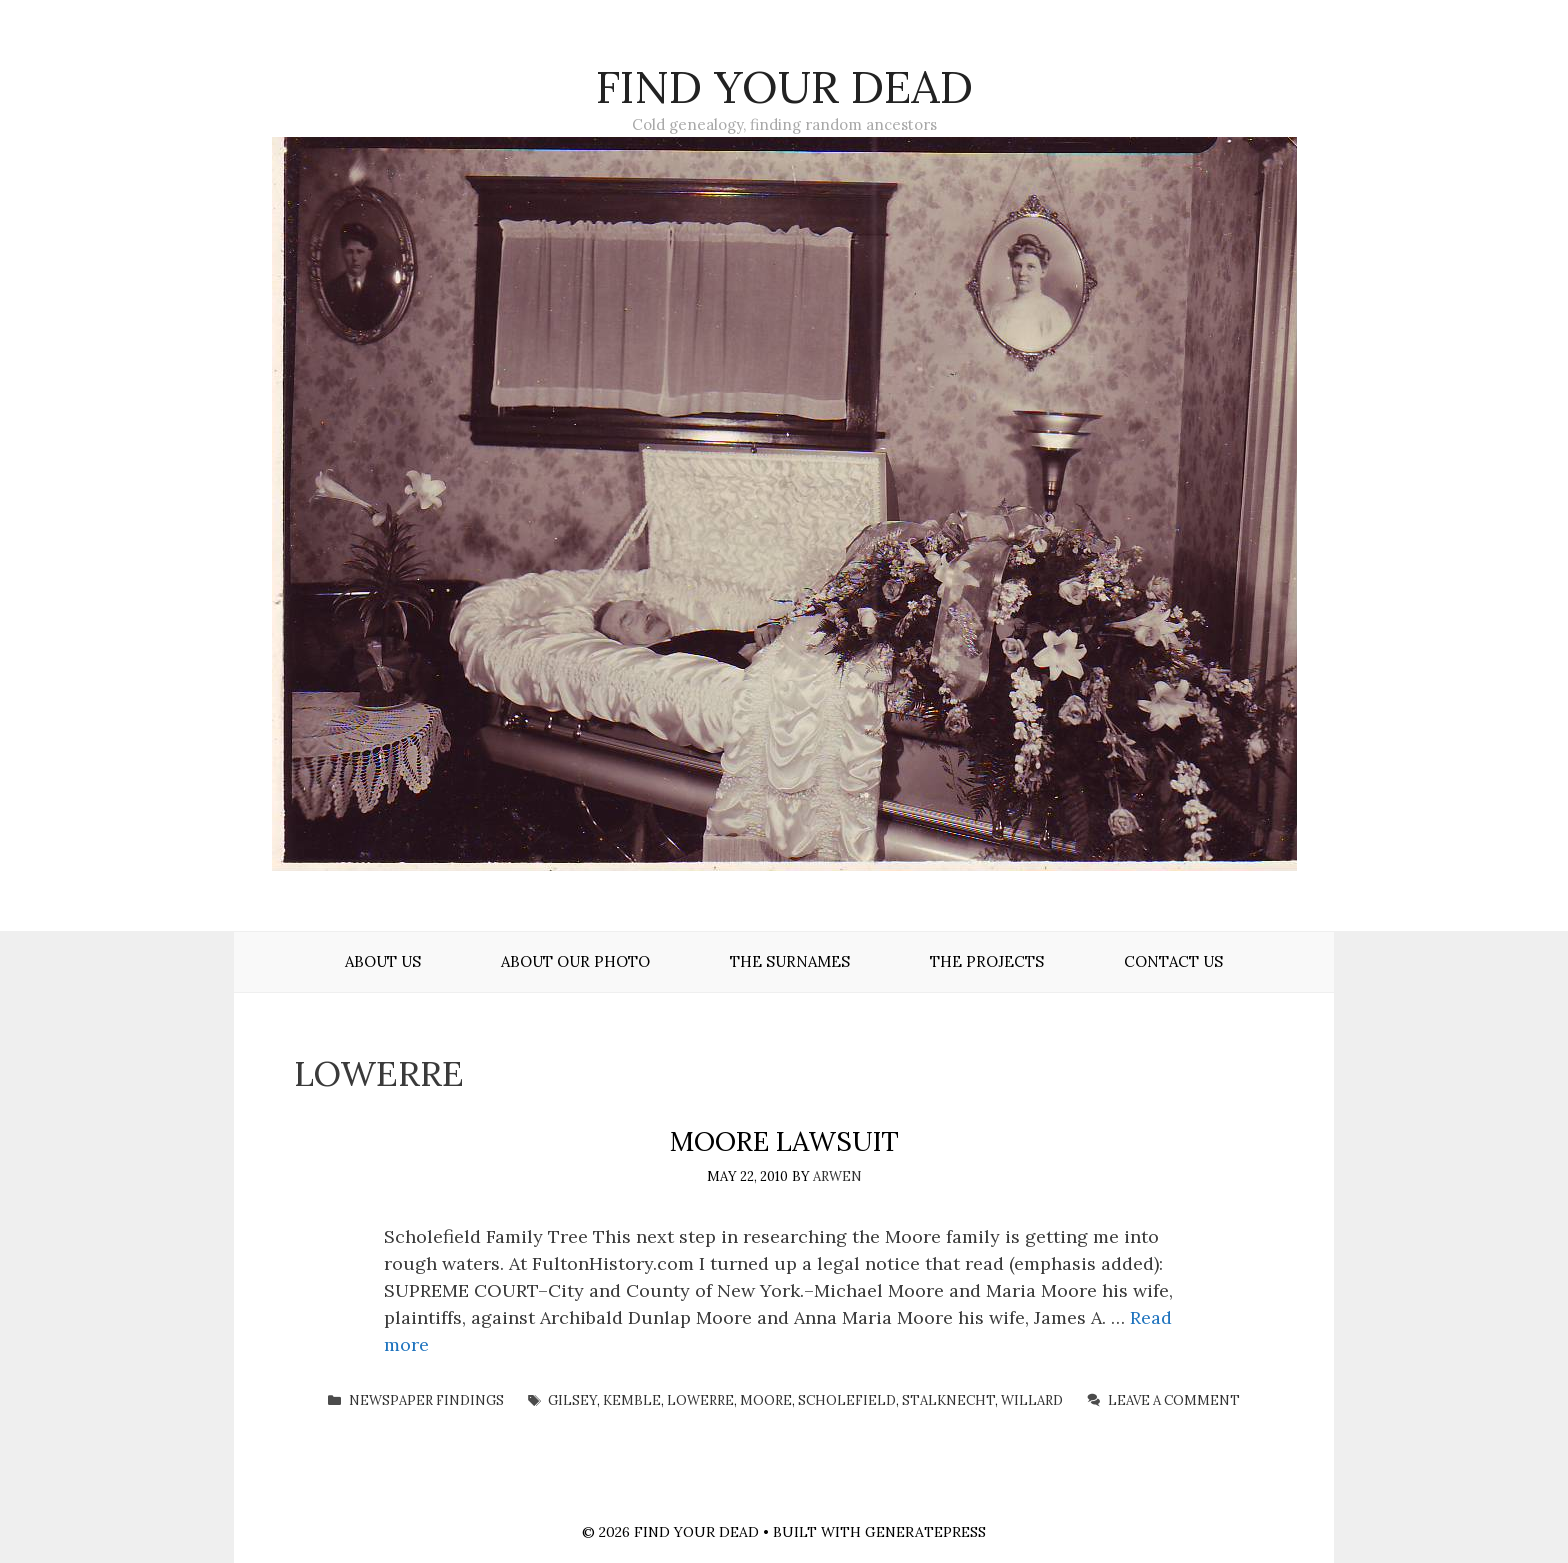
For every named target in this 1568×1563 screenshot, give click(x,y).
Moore (766, 1400)
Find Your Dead (784, 86)
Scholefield (847, 1400)
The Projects (987, 961)
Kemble (632, 1400)
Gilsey (572, 1400)
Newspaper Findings (426, 1400)
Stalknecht (948, 1400)
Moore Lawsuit (784, 1141)
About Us (383, 961)
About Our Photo (575, 961)
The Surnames (790, 961)
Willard (1032, 1400)
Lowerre (700, 1400)
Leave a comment (1174, 1400)
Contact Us (1173, 961)
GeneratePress (925, 1532)
